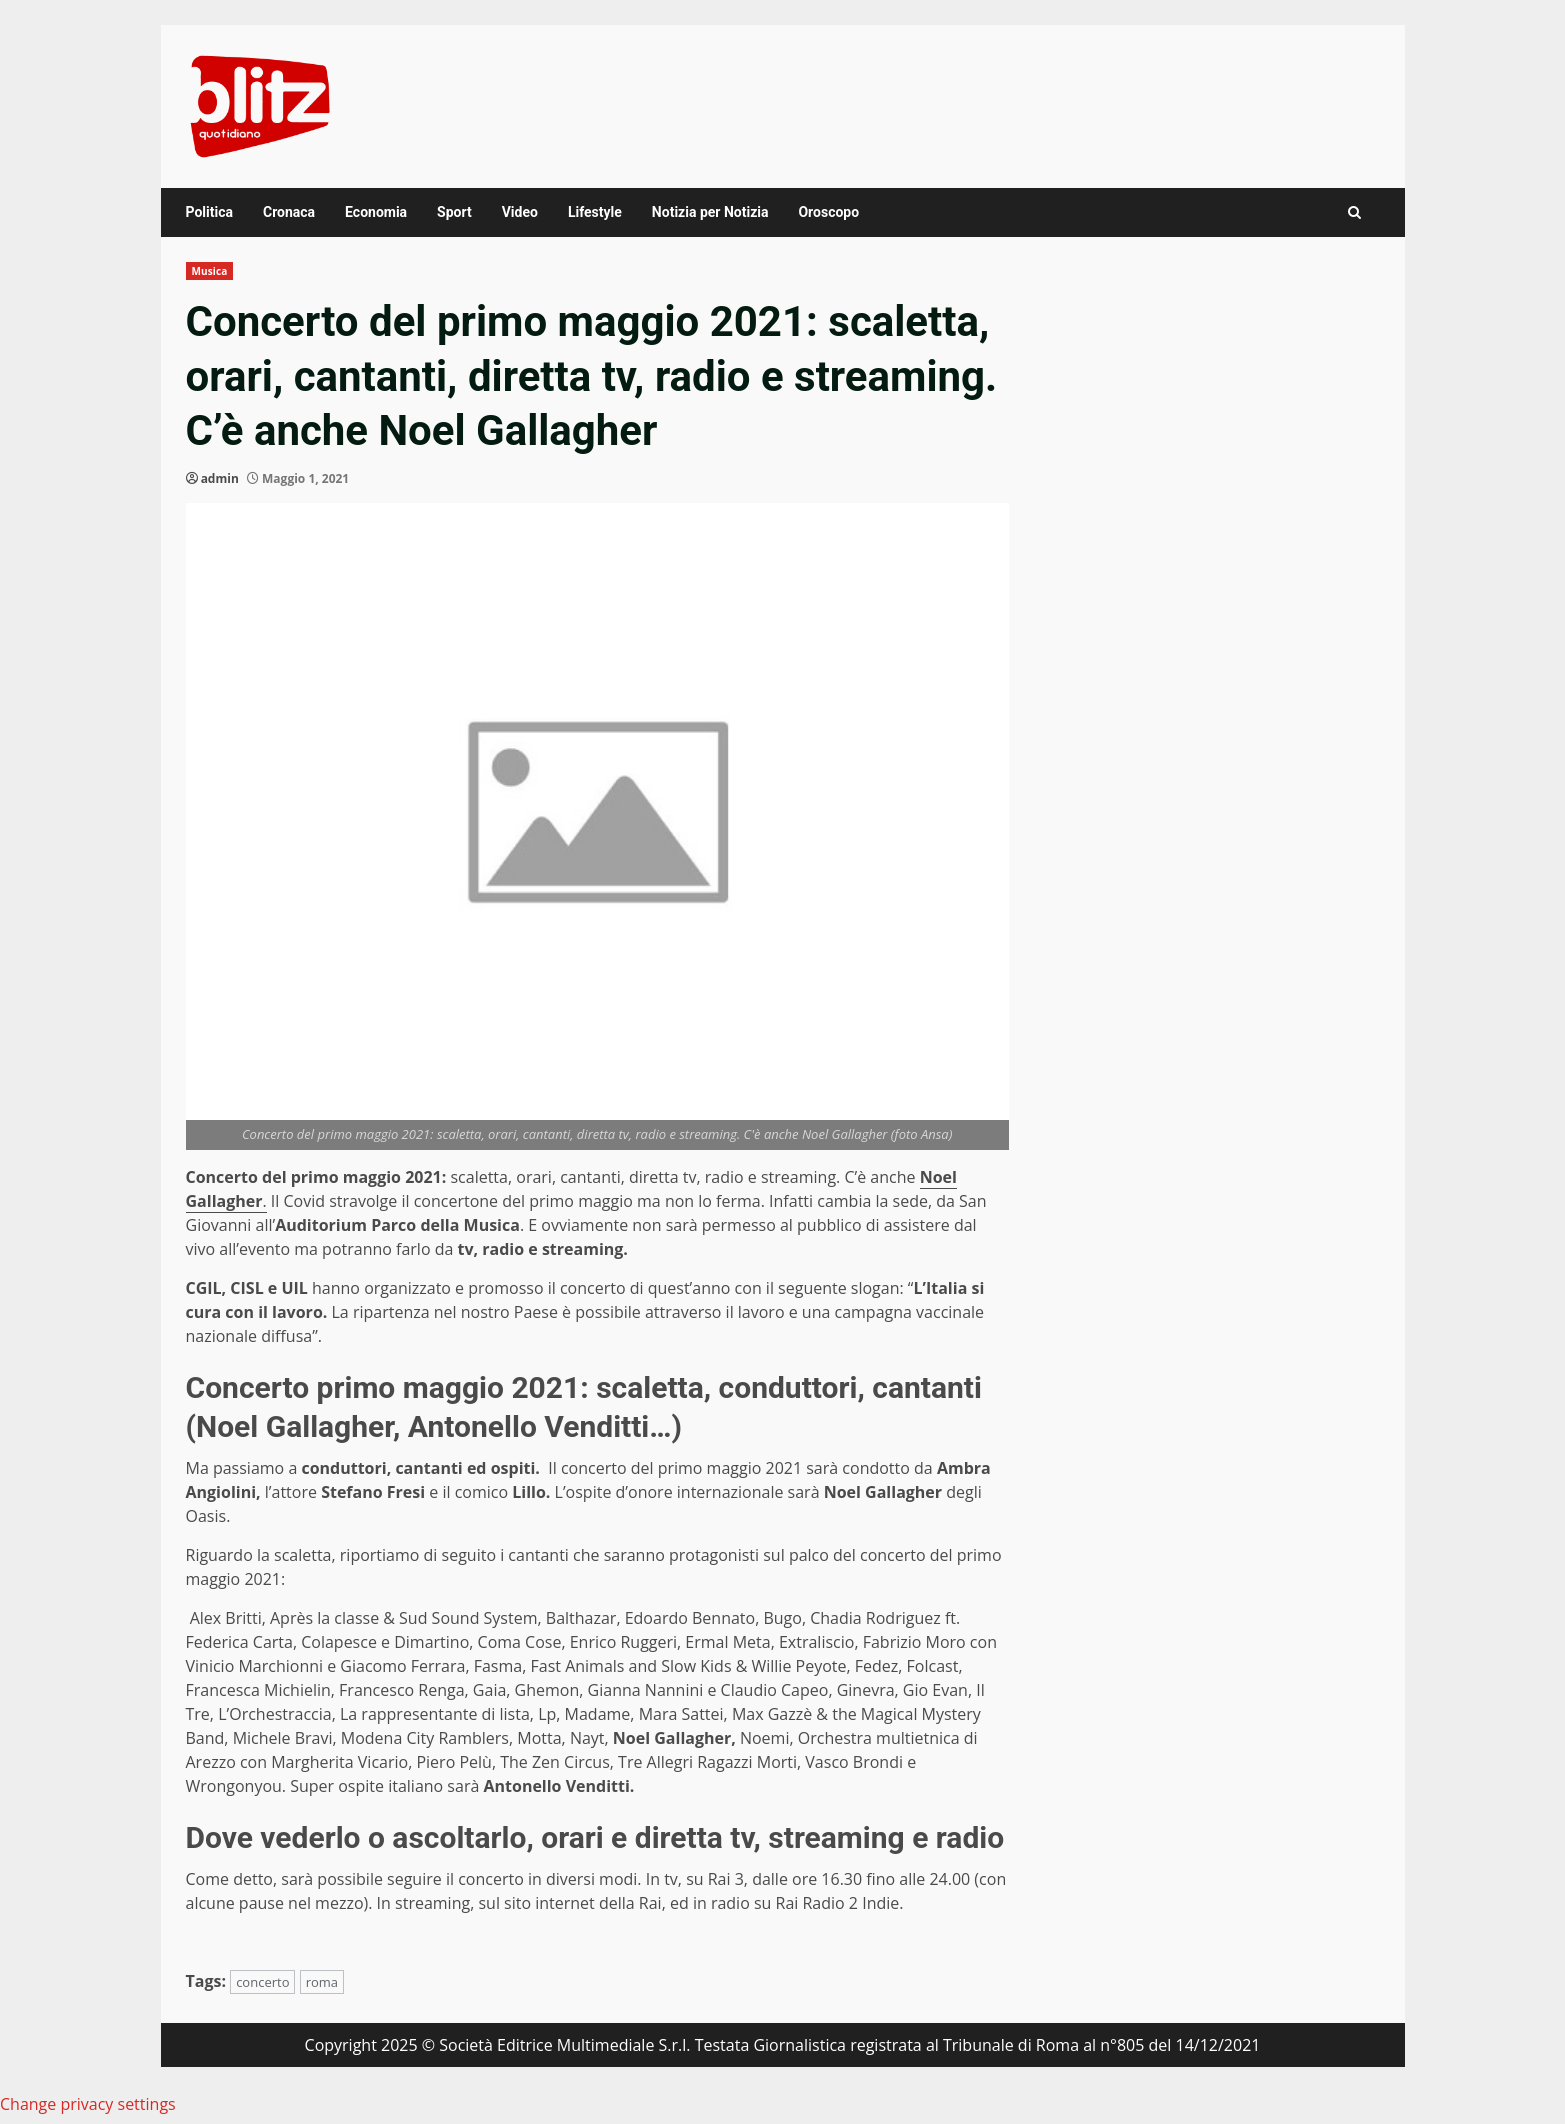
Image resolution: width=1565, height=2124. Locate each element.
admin (220, 478)
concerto (262, 1982)
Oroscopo (828, 212)
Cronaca (289, 212)
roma (322, 1982)
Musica (210, 271)
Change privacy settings (88, 2104)
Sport (454, 212)
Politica (209, 212)
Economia (376, 212)
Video (520, 212)
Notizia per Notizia (710, 212)
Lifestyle (595, 212)
